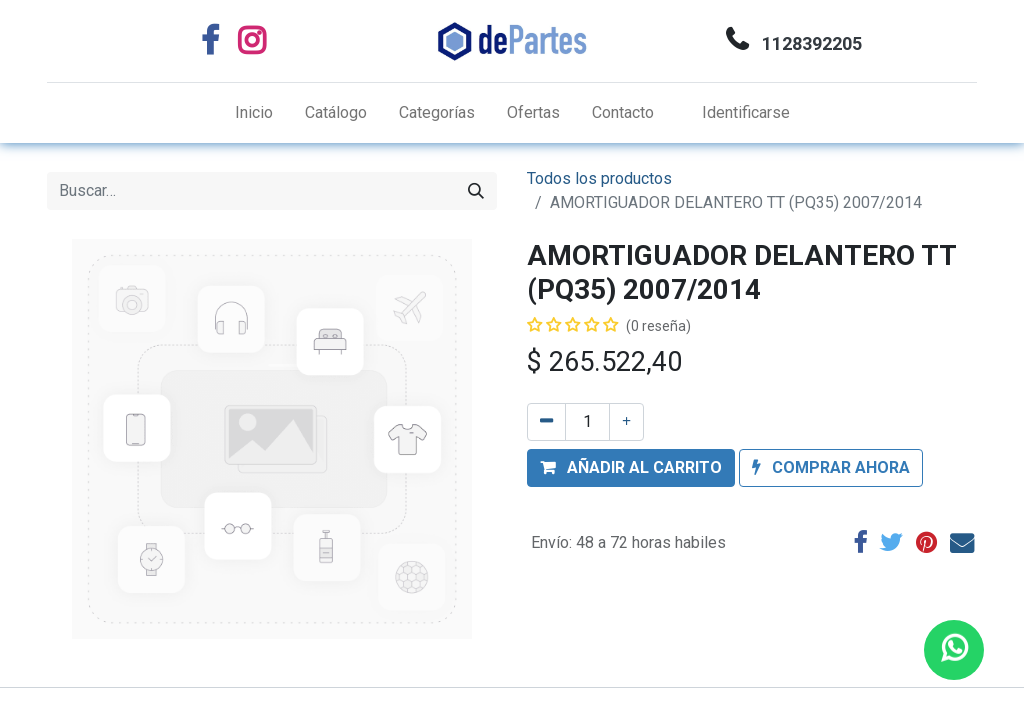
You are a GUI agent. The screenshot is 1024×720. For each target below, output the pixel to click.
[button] (631, 468)
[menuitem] (254, 113)
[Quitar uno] (546, 422)
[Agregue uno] (626, 422)
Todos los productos (599, 178)
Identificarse (746, 112)
